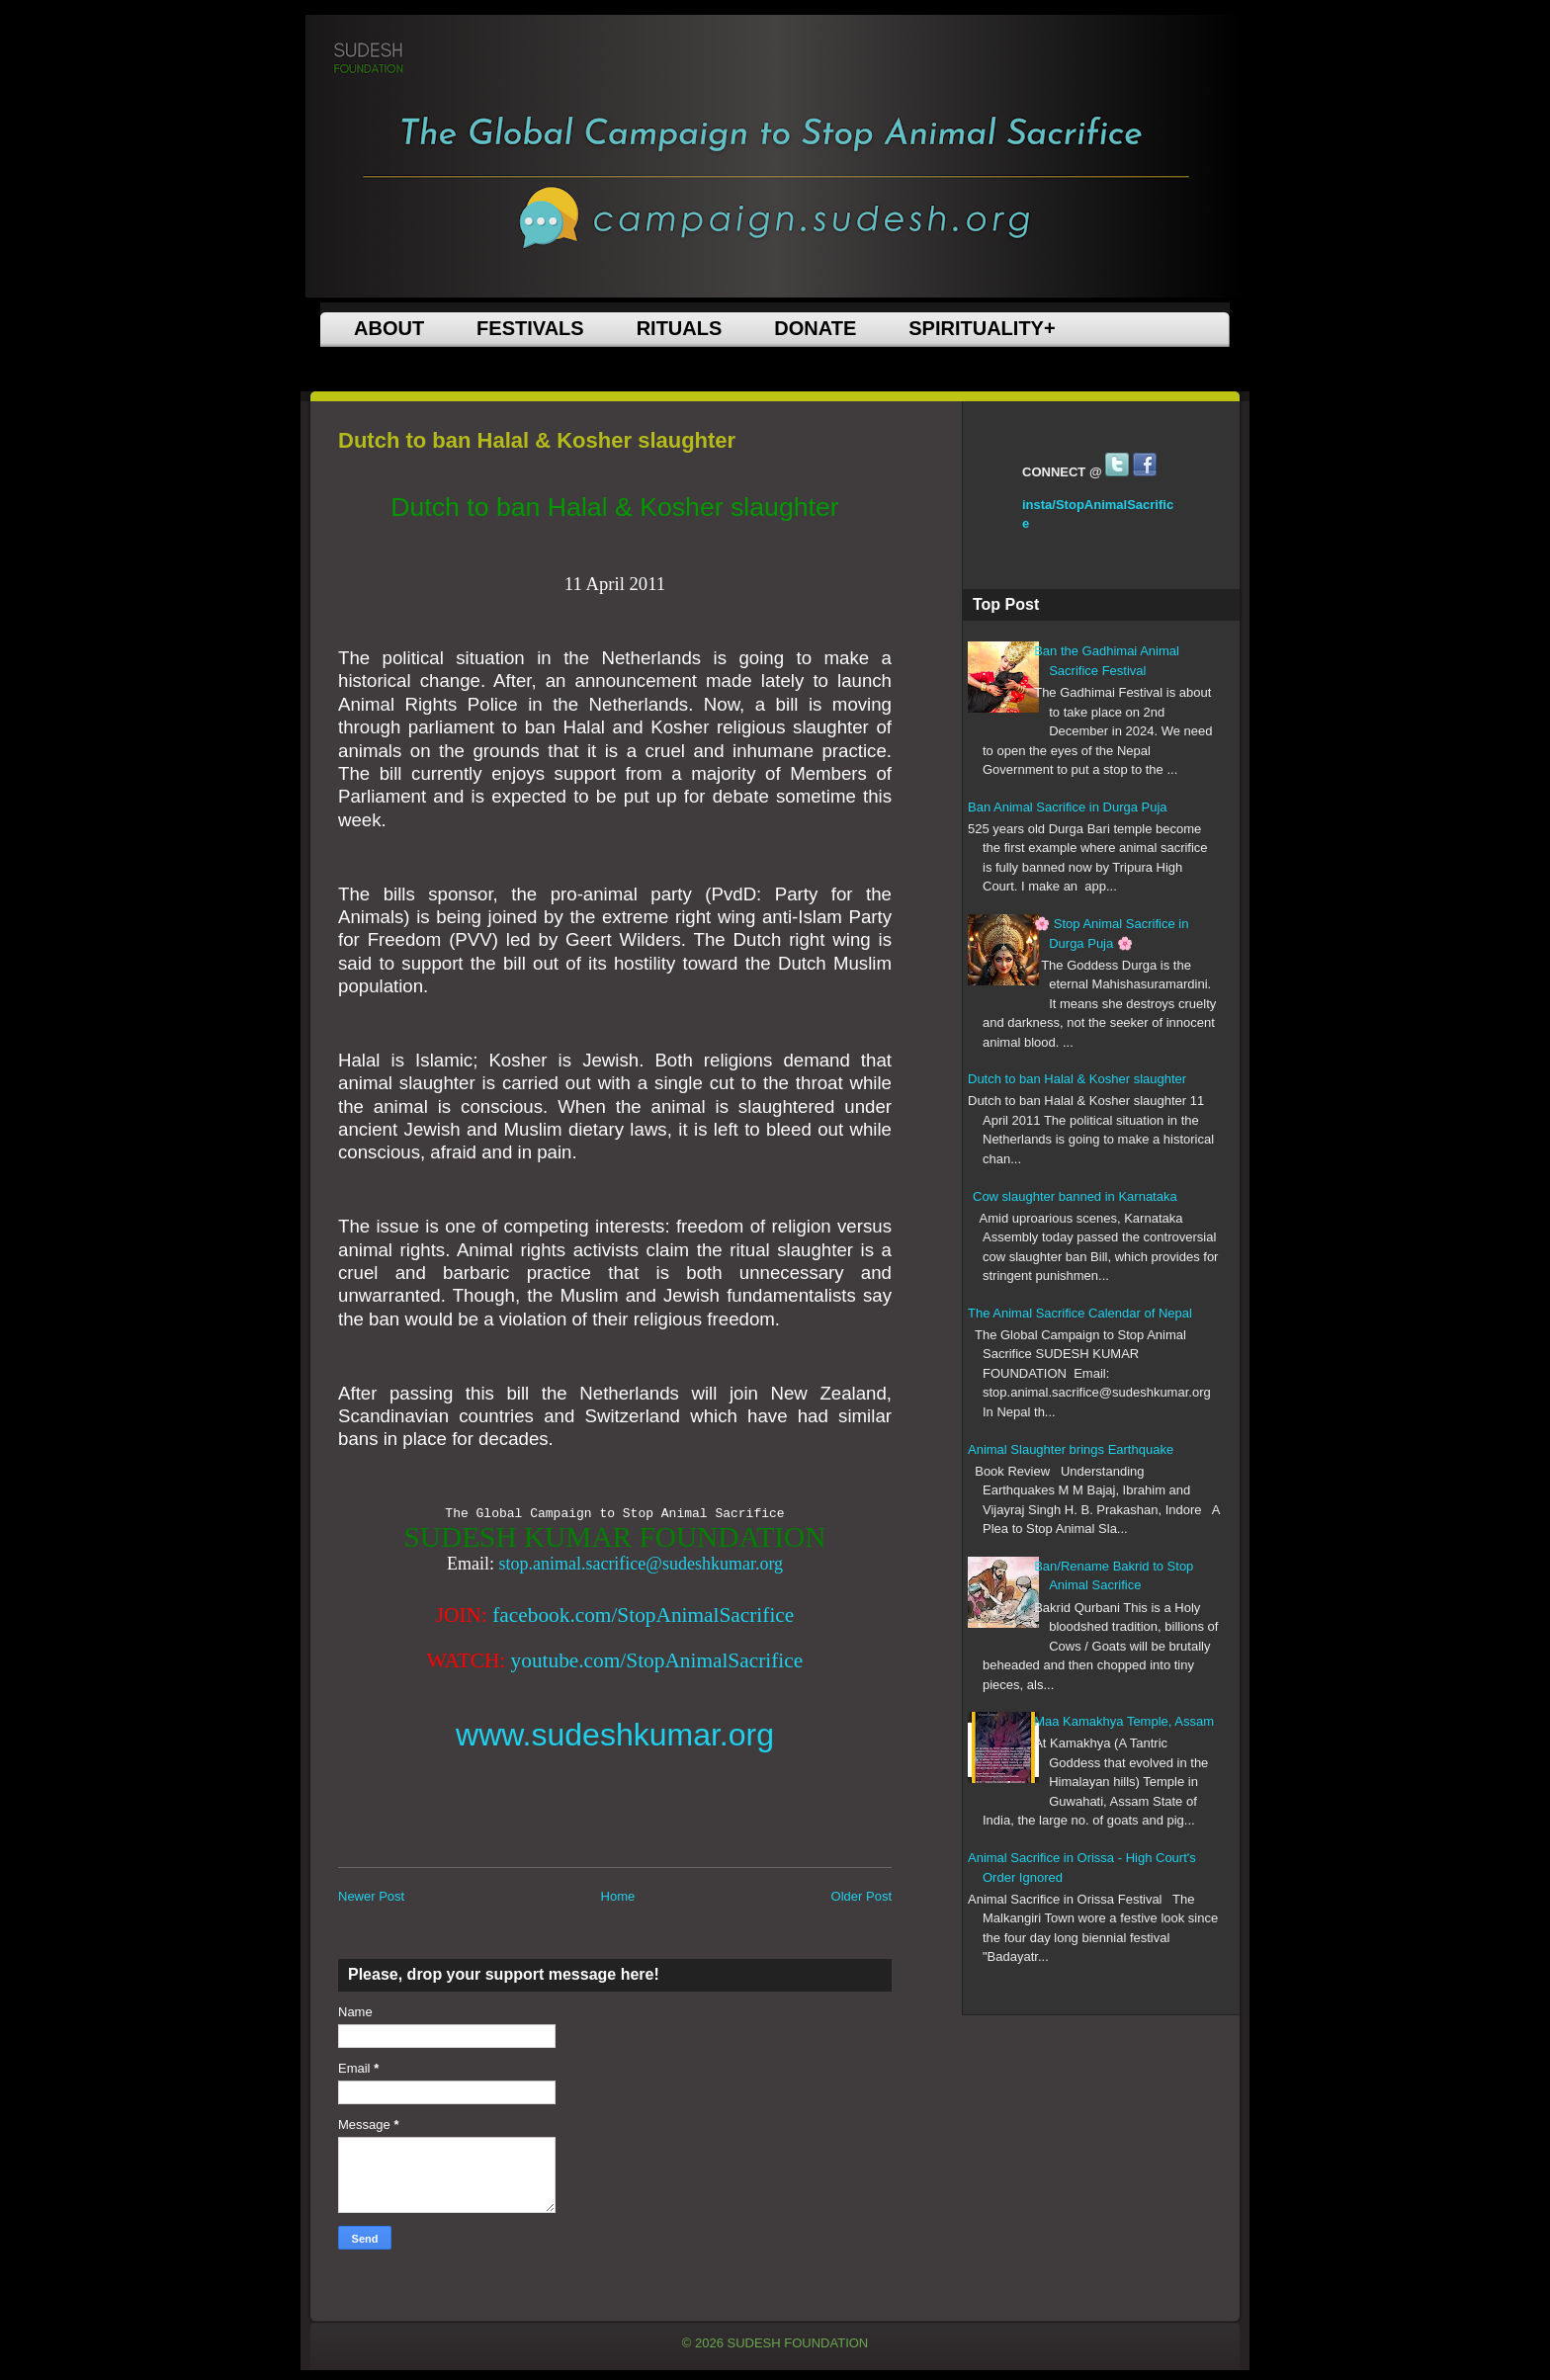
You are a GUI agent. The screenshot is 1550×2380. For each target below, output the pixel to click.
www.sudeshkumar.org (615, 1734)
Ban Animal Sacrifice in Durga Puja (1067, 807)
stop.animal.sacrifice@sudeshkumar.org (640, 1563)
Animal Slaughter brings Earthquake (1070, 1449)
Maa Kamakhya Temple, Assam (1124, 1721)
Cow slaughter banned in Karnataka (1075, 1196)
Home (618, 1896)
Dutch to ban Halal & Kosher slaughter (1077, 1078)
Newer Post (371, 1896)
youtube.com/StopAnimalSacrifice (657, 1660)
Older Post (861, 1896)
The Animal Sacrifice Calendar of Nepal (1080, 1313)
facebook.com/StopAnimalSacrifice (643, 1615)
